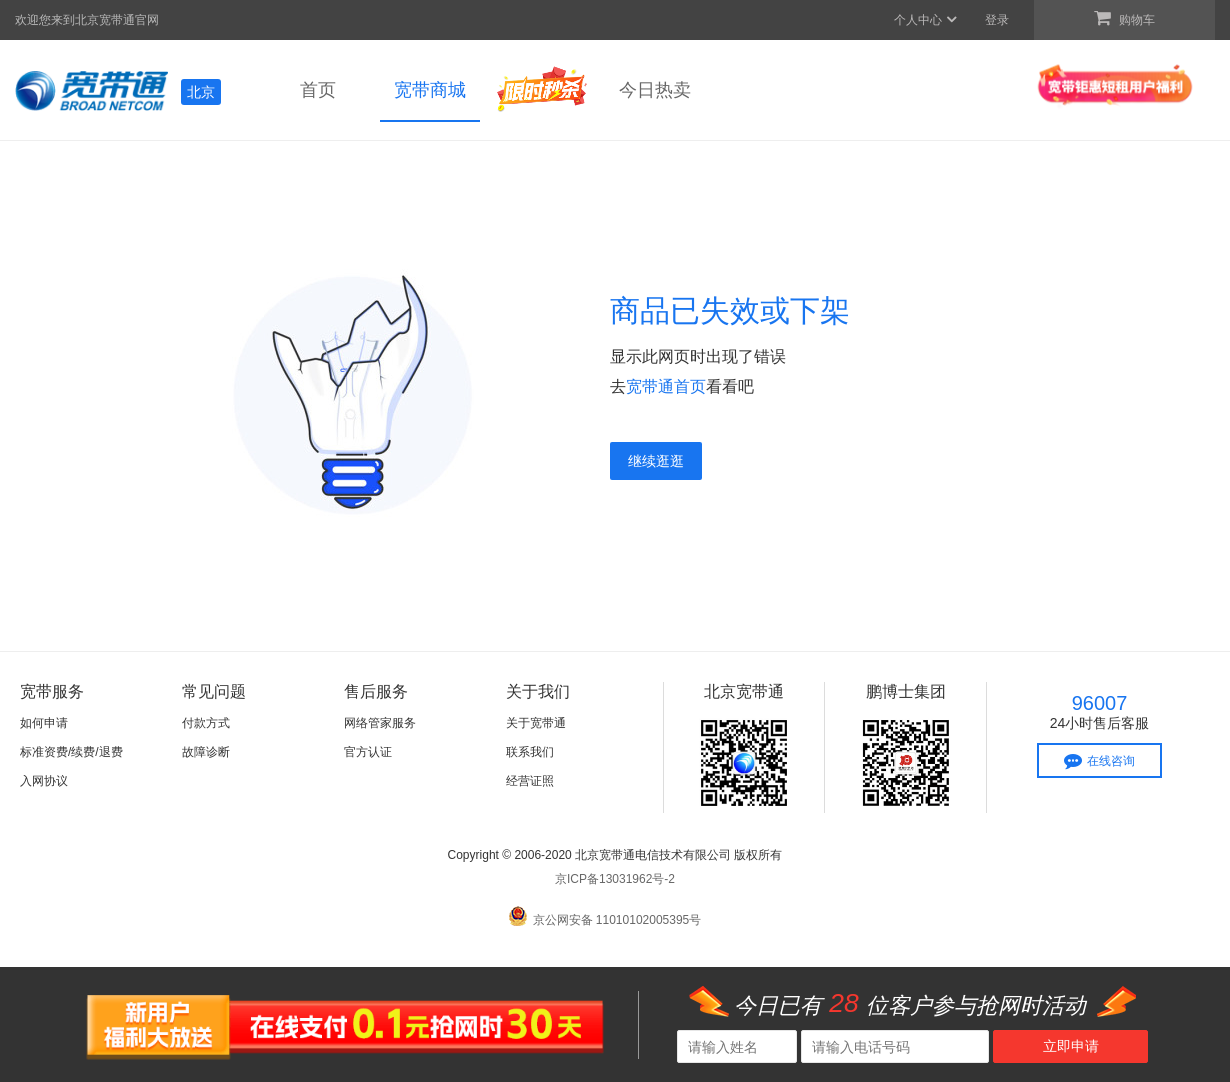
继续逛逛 (656, 461)
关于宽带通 (536, 723)
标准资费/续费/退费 (71, 752)
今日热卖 (655, 90)
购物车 (1124, 18)
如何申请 (44, 723)
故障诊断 (206, 752)
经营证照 (530, 781)
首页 (318, 90)
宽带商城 (430, 90)
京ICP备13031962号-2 (615, 879)
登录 (997, 20)
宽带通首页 (666, 386)
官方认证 (368, 752)
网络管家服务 (380, 723)
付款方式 (206, 723)
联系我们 (530, 752)
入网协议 (44, 781)
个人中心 (926, 20)
